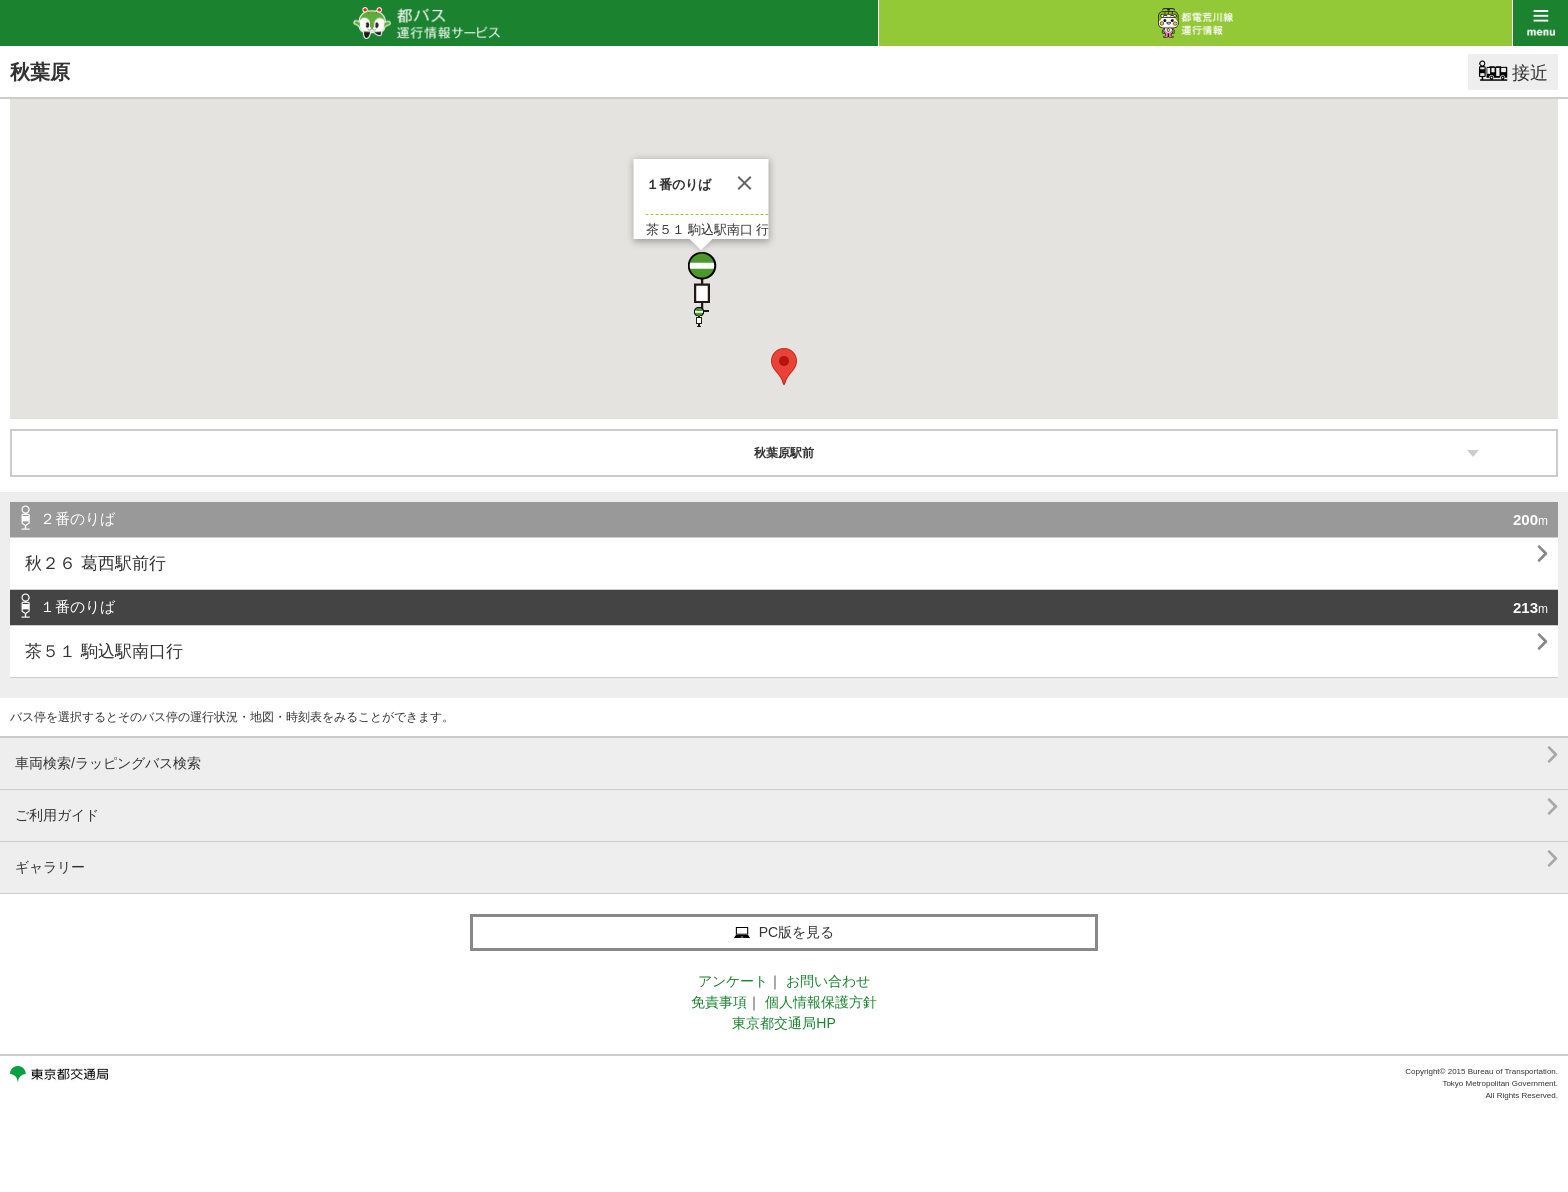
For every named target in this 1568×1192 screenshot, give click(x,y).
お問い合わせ (828, 981)
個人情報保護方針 (821, 1002)
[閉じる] (745, 183)
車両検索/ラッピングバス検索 (786, 755)
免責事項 (719, 1002)
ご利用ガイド (786, 807)
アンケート (733, 981)
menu (1540, 23)
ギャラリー (786, 859)
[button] (701, 282)
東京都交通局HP (783, 1023)
